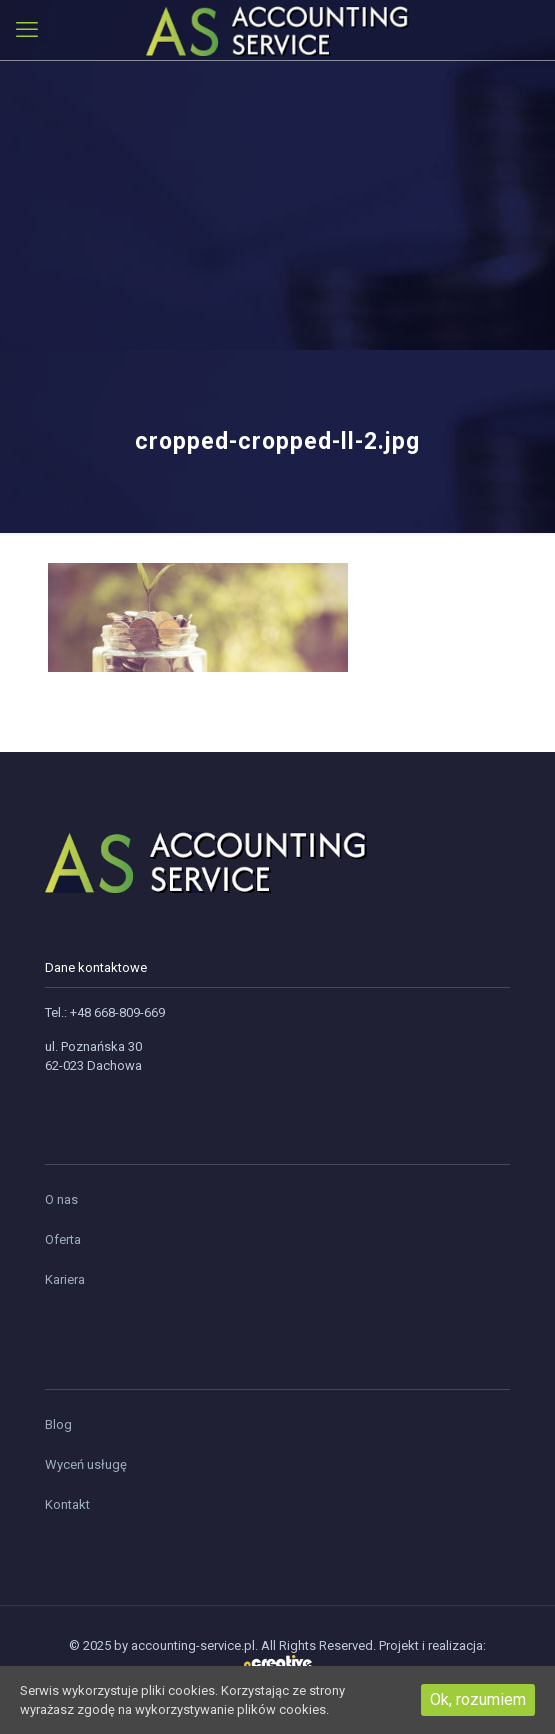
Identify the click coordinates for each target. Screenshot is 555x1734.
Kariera (65, 1279)
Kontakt (67, 1504)
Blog (58, 1424)
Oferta (63, 1239)
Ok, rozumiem (478, 1699)
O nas (61, 1199)
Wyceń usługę (86, 1464)
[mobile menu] (27, 30)
